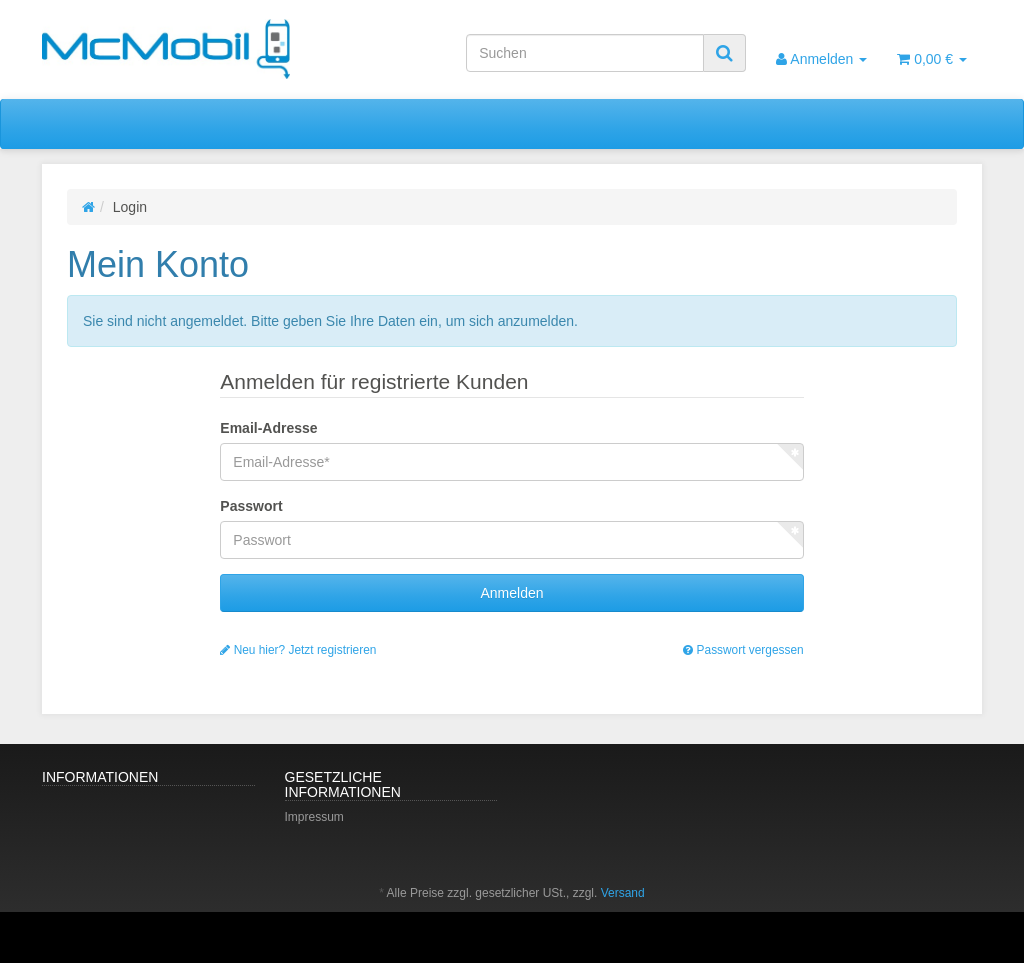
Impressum (314, 817)
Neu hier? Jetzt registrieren (298, 650)
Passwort (251, 506)
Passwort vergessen (743, 650)
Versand (623, 893)
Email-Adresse (268, 428)
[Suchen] (585, 53)
